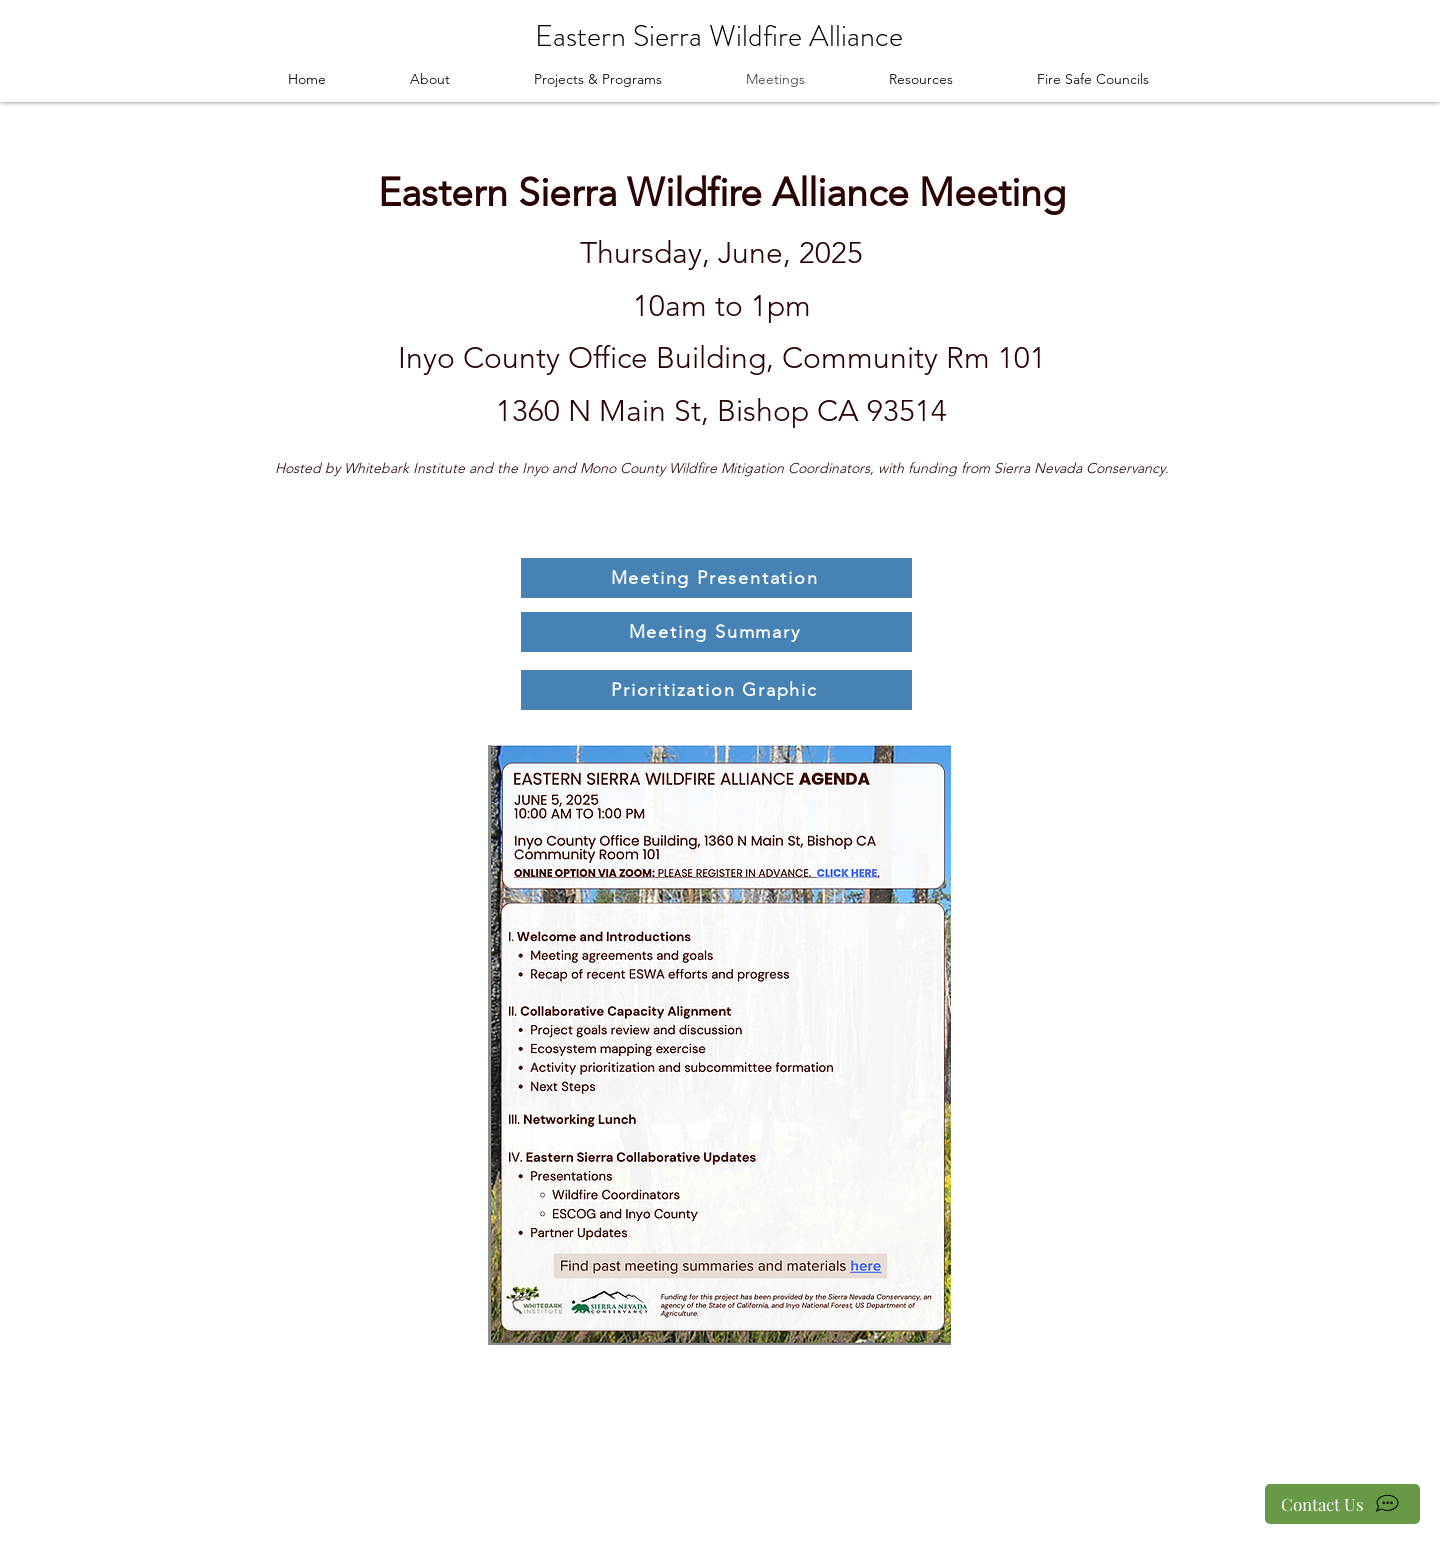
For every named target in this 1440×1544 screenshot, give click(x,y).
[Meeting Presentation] (716, 578)
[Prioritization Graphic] (716, 690)
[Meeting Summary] (716, 632)
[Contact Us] (1342, 1504)
